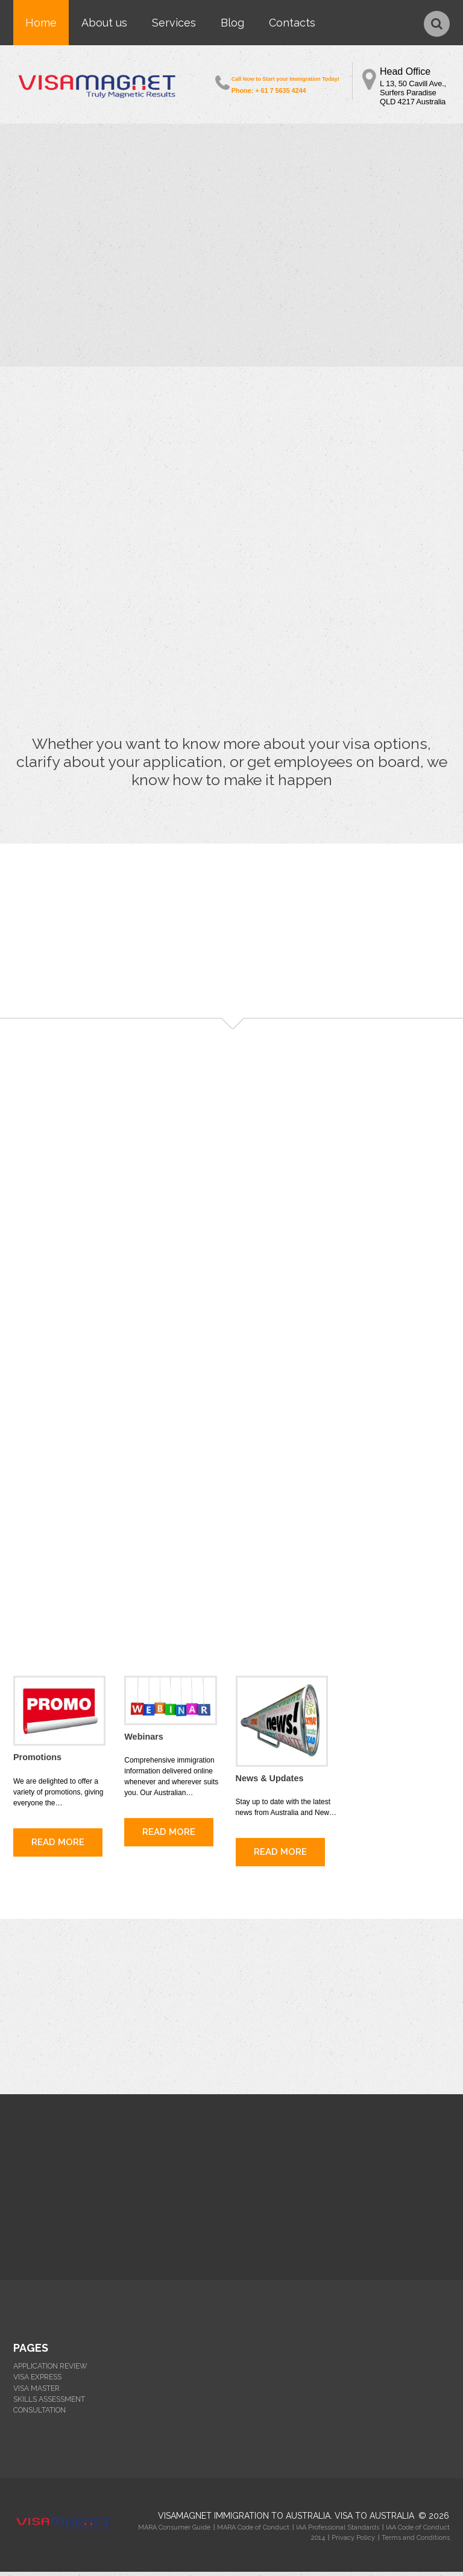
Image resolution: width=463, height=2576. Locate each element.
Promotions (36, 1762)
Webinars (143, 1741)
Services (174, 22)
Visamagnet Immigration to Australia (244, 2520)
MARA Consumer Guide (174, 2532)
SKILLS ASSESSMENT (49, 2403)
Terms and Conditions (416, 2542)
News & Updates (269, 1783)
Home (41, 22)
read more (57, 1846)
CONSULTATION (39, 2414)
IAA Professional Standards (337, 2532)
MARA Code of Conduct (253, 2532)
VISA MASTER (36, 2392)
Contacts (292, 22)
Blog (232, 22)
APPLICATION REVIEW (50, 2371)
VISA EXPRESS (37, 2382)
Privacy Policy (353, 2542)
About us (104, 22)
